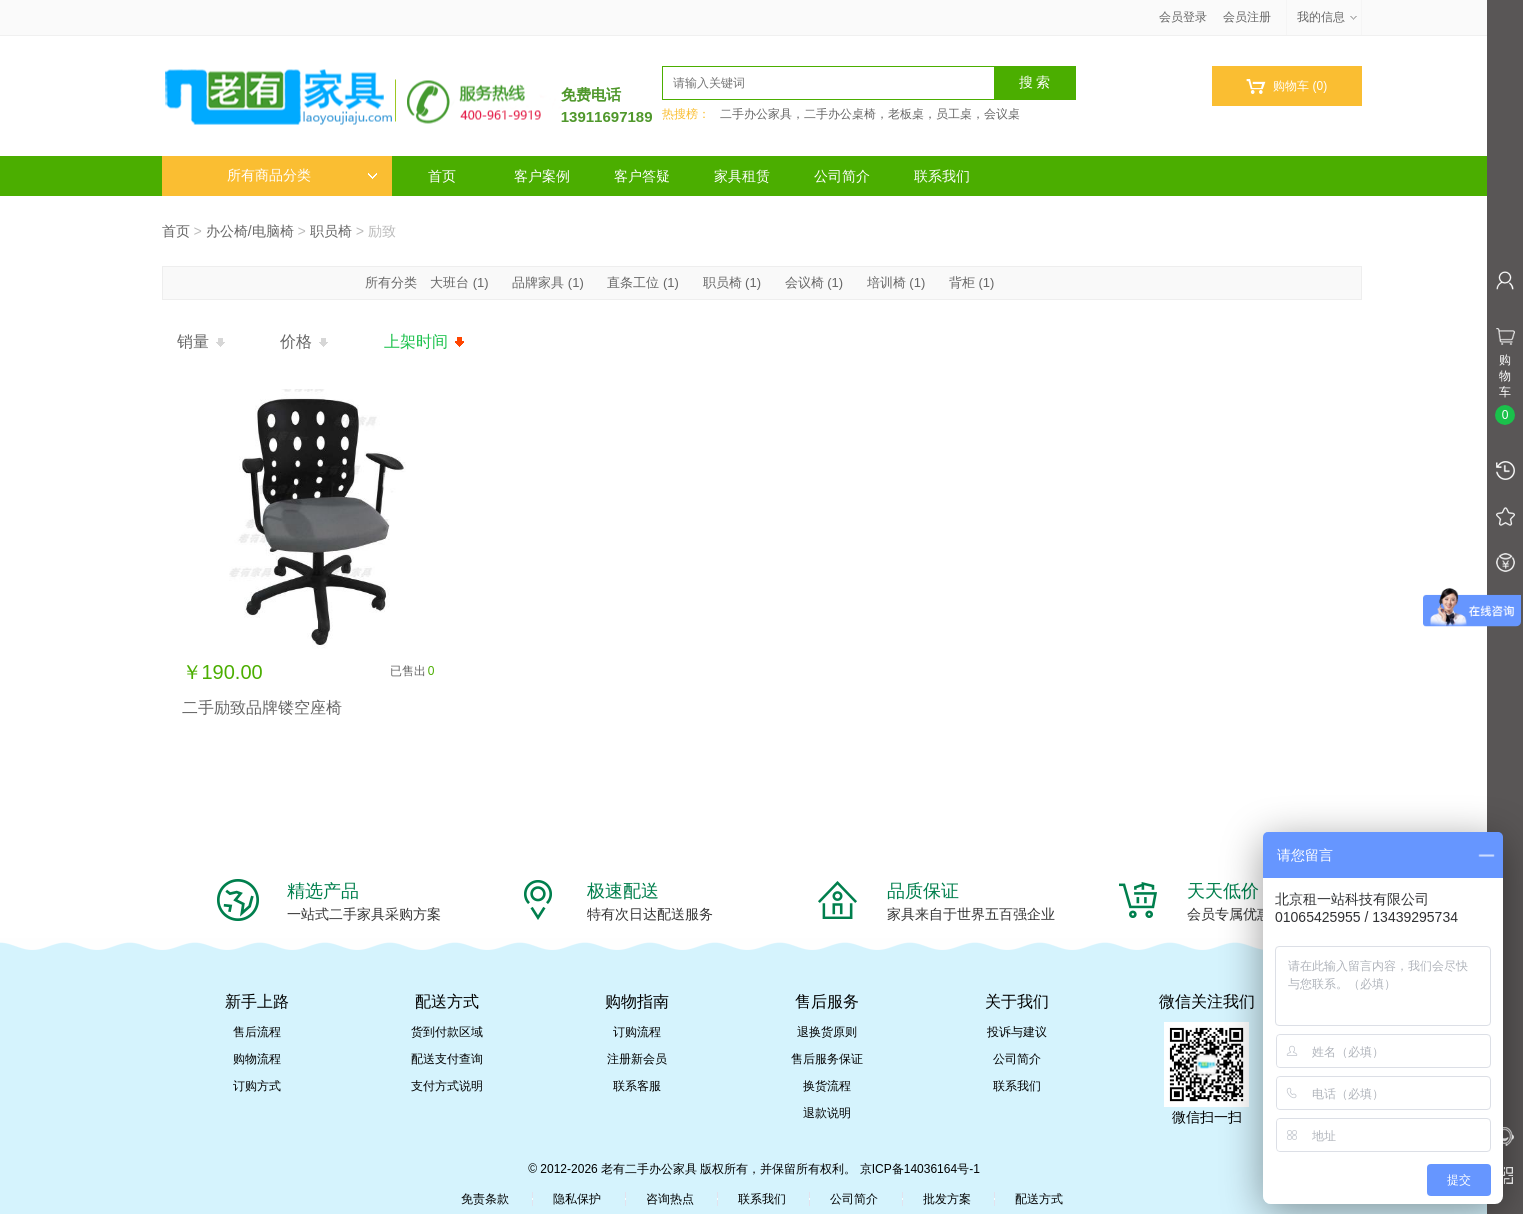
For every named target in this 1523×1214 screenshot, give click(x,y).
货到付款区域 (447, 1032)
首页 (442, 176)
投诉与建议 (1017, 1032)
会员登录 (1183, 17)
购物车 (1286, 86)
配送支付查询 (447, 1059)
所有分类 (393, 282)
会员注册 (1247, 17)
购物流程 (257, 1059)
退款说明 (827, 1113)
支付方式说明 (447, 1086)
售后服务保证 (827, 1059)
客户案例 (542, 176)
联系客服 (637, 1086)
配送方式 (1039, 1199)
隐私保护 (577, 1199)
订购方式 (257, 1086)
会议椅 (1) (814, 282)
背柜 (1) (972, 282)
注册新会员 (637, 1059)
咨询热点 (670, 1199)
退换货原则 (827, 1032)
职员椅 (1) (732, 282)
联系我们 (942, 176)
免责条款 (485, 1199)
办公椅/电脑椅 (250, 231)
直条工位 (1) (643, 282)
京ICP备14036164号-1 (920, 1169)
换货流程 (827, 1086)
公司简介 (842, 176)
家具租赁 (742, 176)
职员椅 (331, 231)
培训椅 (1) (896, 282)
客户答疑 (642, 176)
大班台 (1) (459, 282)
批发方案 (947, 1199)
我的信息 (1328, 17)
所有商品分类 (302, 175)
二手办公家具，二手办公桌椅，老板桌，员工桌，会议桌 (870, 114)
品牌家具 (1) (548, 282)
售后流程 (257, 1032)
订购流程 (637, 1032)
